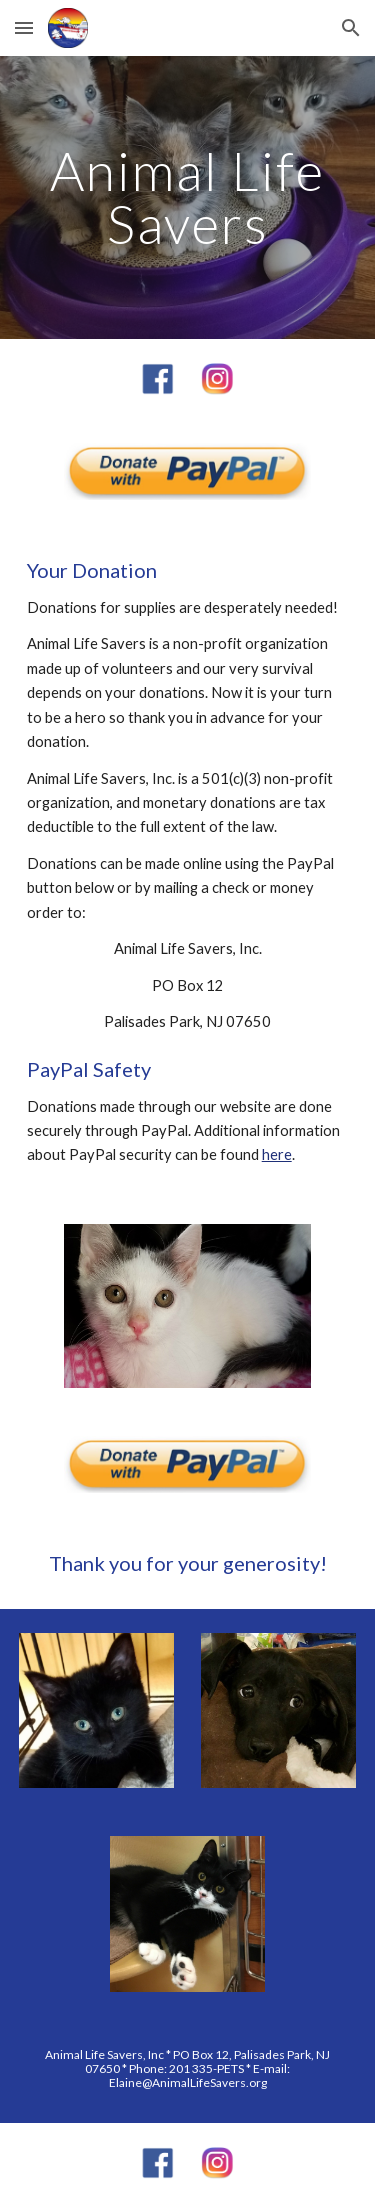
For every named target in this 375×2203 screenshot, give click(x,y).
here (277, 1154)
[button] (24, 27)
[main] (188, 197)
